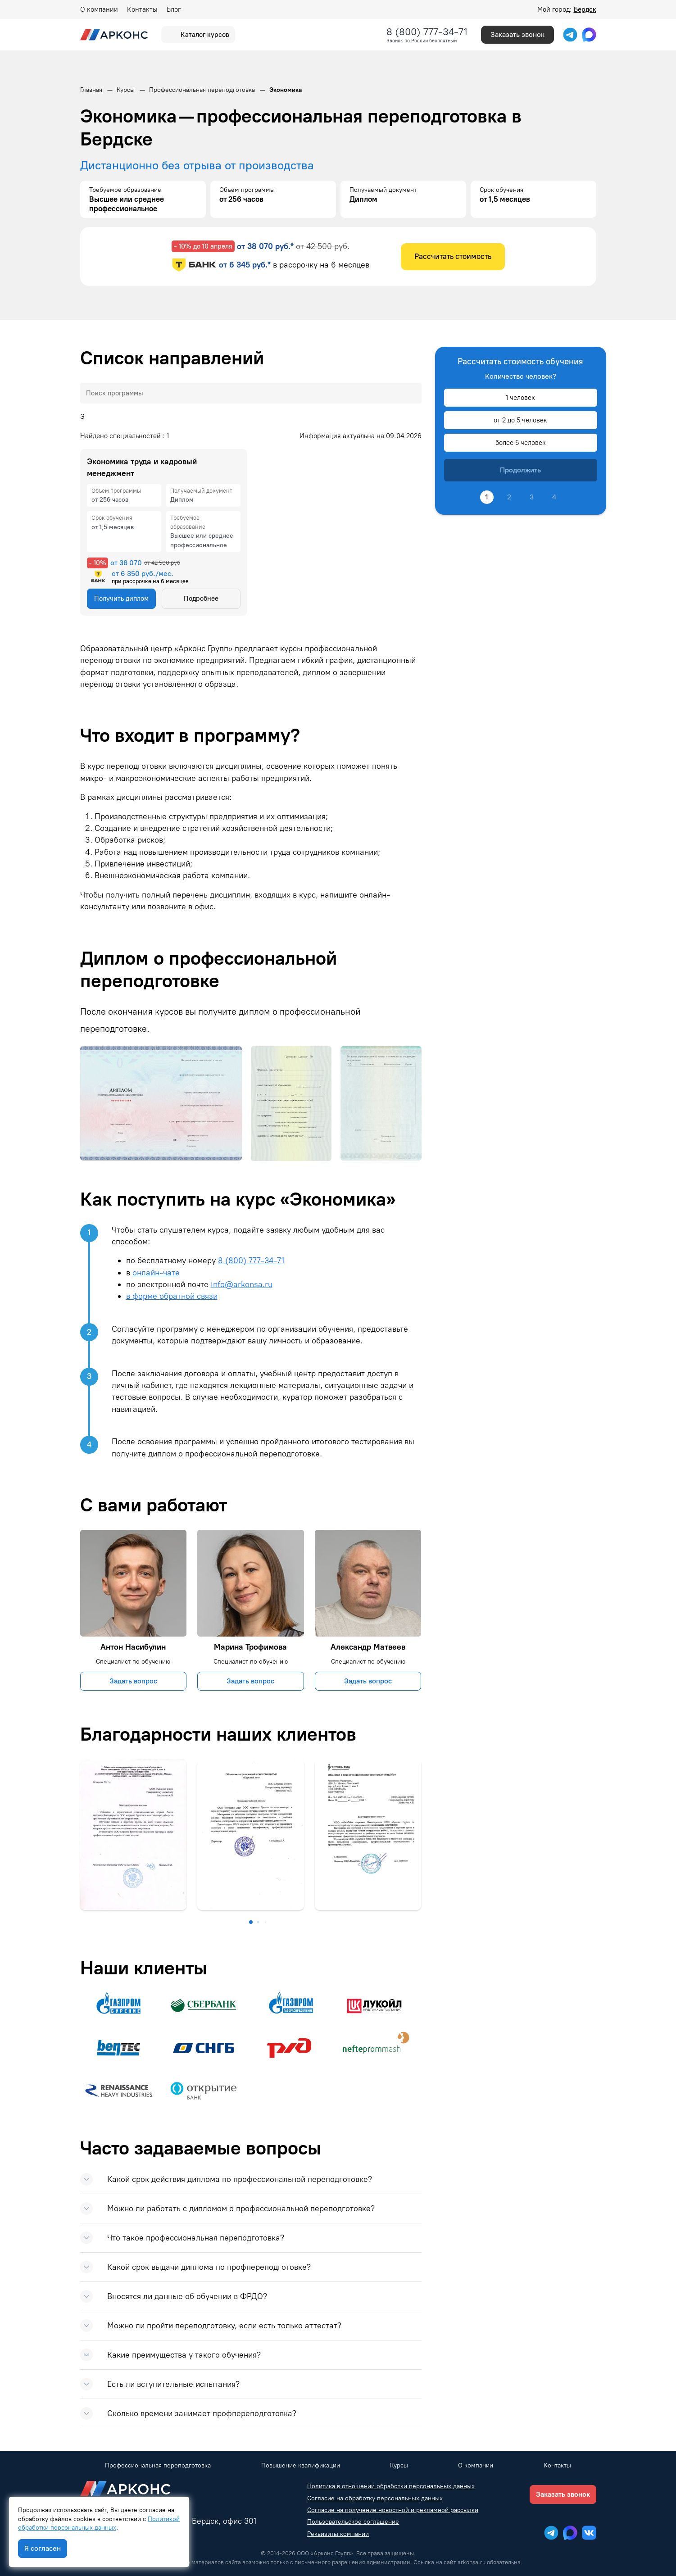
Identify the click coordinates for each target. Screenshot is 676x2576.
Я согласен (42, 2548)
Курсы (399, 2465)
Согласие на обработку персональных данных (375, 2498)
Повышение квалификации (300, 2465)
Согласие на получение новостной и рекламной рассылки (392, 2510)
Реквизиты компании (338, 2534)
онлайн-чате (156, 1272)
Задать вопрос (133, 1681)
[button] (251, 1922)
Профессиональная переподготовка (158, 2465)
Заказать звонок (517, 34)
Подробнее (201, 598)
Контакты (142, 9)
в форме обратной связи (172, 1296)
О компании (99, 9)
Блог (174, 9)
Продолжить (520, 470)
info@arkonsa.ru (241, 1284)
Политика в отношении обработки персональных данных (391, 2486)
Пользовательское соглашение (353, 2522)
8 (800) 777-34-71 (426, 32)
